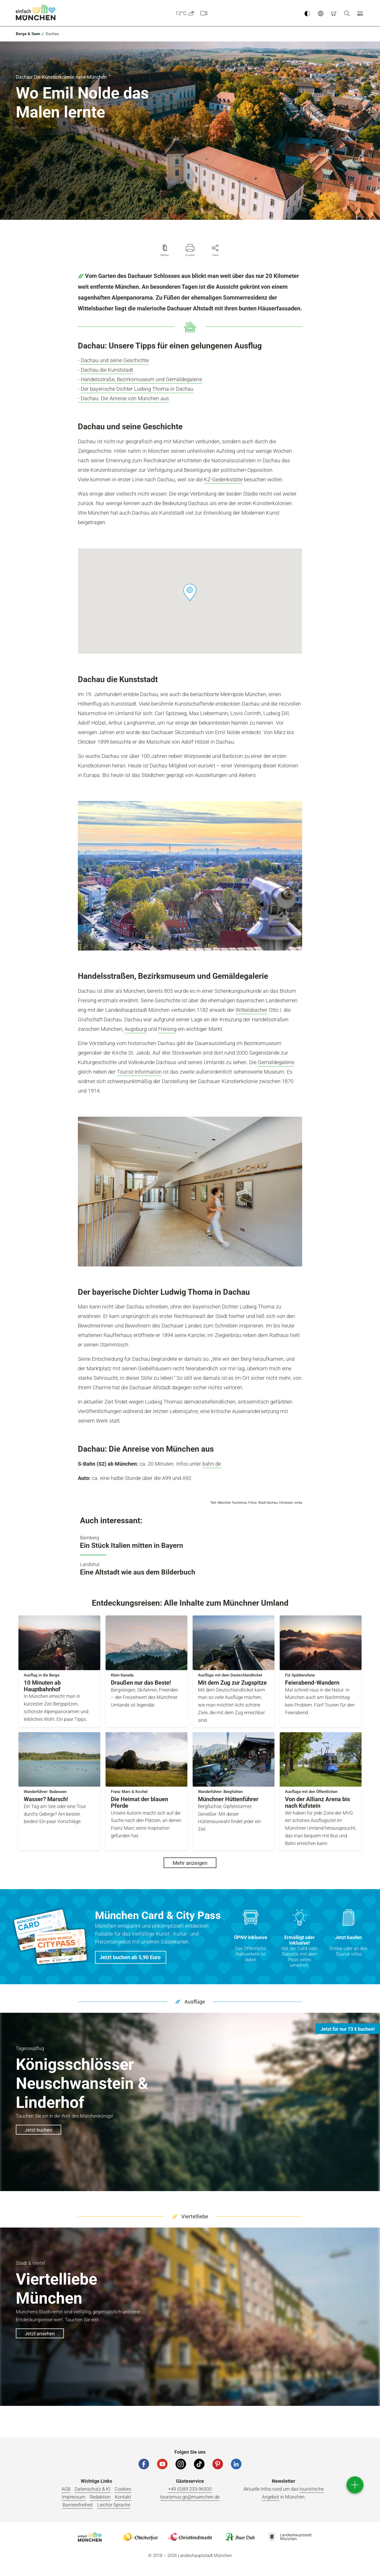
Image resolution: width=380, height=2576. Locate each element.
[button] (321, 13)
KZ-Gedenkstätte (223, 479)
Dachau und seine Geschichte (115, 360)
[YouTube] (162, 2464)
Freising (167, 1029)
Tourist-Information (139, 1072)
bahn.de (211, 1464)
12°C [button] (184, 13)
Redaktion (100, 2497)
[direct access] (354, 2484)
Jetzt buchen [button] (38, 2130)
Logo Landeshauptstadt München (290, 2537)
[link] (28, 33)
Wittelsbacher (251, 1010)
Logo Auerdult (240, 2537)
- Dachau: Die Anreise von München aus (123, 398)
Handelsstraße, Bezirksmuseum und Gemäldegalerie (141, 379)
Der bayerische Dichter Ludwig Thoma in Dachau (137, 389)
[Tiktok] (199, 2464)
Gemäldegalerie (276, 1062)
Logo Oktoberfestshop (139, 2537)
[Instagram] (180, 2464)
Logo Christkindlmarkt (190, 2537)
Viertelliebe (194, 2216)
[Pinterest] (217, 2464)
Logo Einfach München (89, 2537)
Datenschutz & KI (92, 2489)
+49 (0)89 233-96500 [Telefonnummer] (190, 2489)
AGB (65, 2489)
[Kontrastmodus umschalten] (307, 13)
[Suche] (347, 13)
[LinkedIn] (236, 2464)
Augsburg (136, 1029)
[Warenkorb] (334, 13)
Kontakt (123, 2497)
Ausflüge (194, 2002)
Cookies (123, 2489)
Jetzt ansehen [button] (40, 2333)
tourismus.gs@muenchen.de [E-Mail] (190, 2497)
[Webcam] (204, 13)
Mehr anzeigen (190, 1863)
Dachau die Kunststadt (107, 370)
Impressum (74, 2497)
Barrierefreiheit (78, 2505)
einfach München (35, 12)
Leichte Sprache (113, 2505)
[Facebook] (144, 2464)
